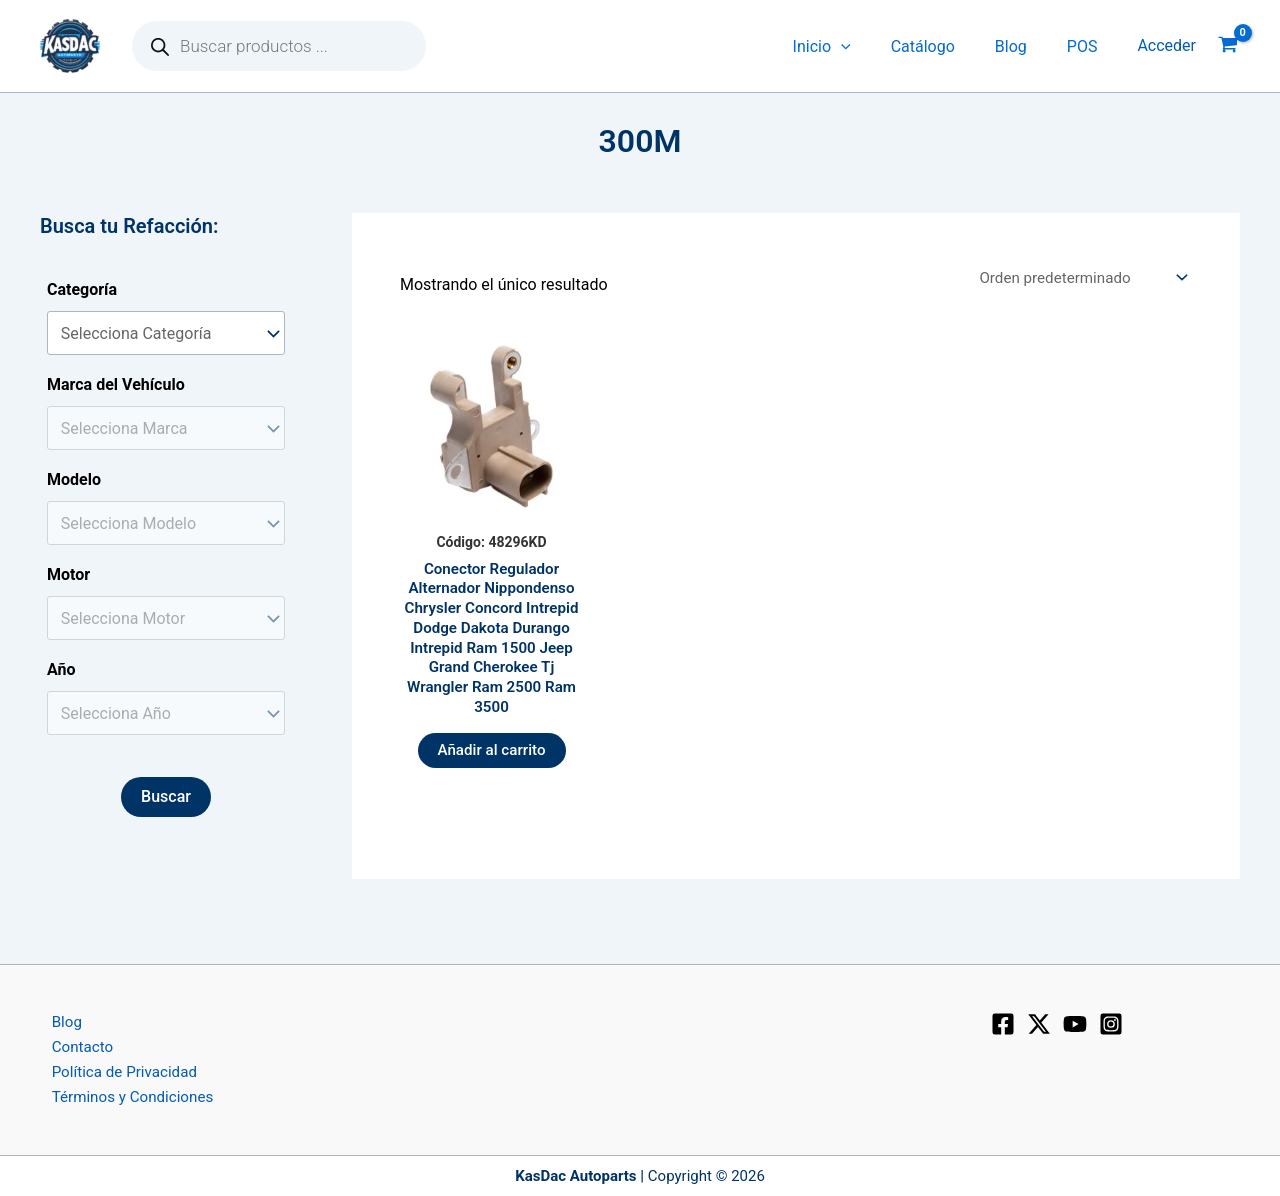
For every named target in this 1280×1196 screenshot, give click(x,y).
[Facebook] (1003, 1018)
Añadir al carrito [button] (492, 763)
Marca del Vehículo (116, 384)
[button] (869, 46)
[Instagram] (1111, 1018)
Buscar (166, 796)
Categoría (82, 289)
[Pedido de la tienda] (1076, 278)
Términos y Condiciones (125, 1096)
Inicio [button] (850, 46)
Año (61, 669)
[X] (1039, 1018)
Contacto (72, 1043)
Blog (1023, 46)
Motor (68, 574)
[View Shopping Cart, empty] (1228, 46)
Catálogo (943, 46)
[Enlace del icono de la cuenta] (1166, 46)
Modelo (74, 479)
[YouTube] (1075, 1018)
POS (1086, 46)
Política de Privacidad (116, 1069)
